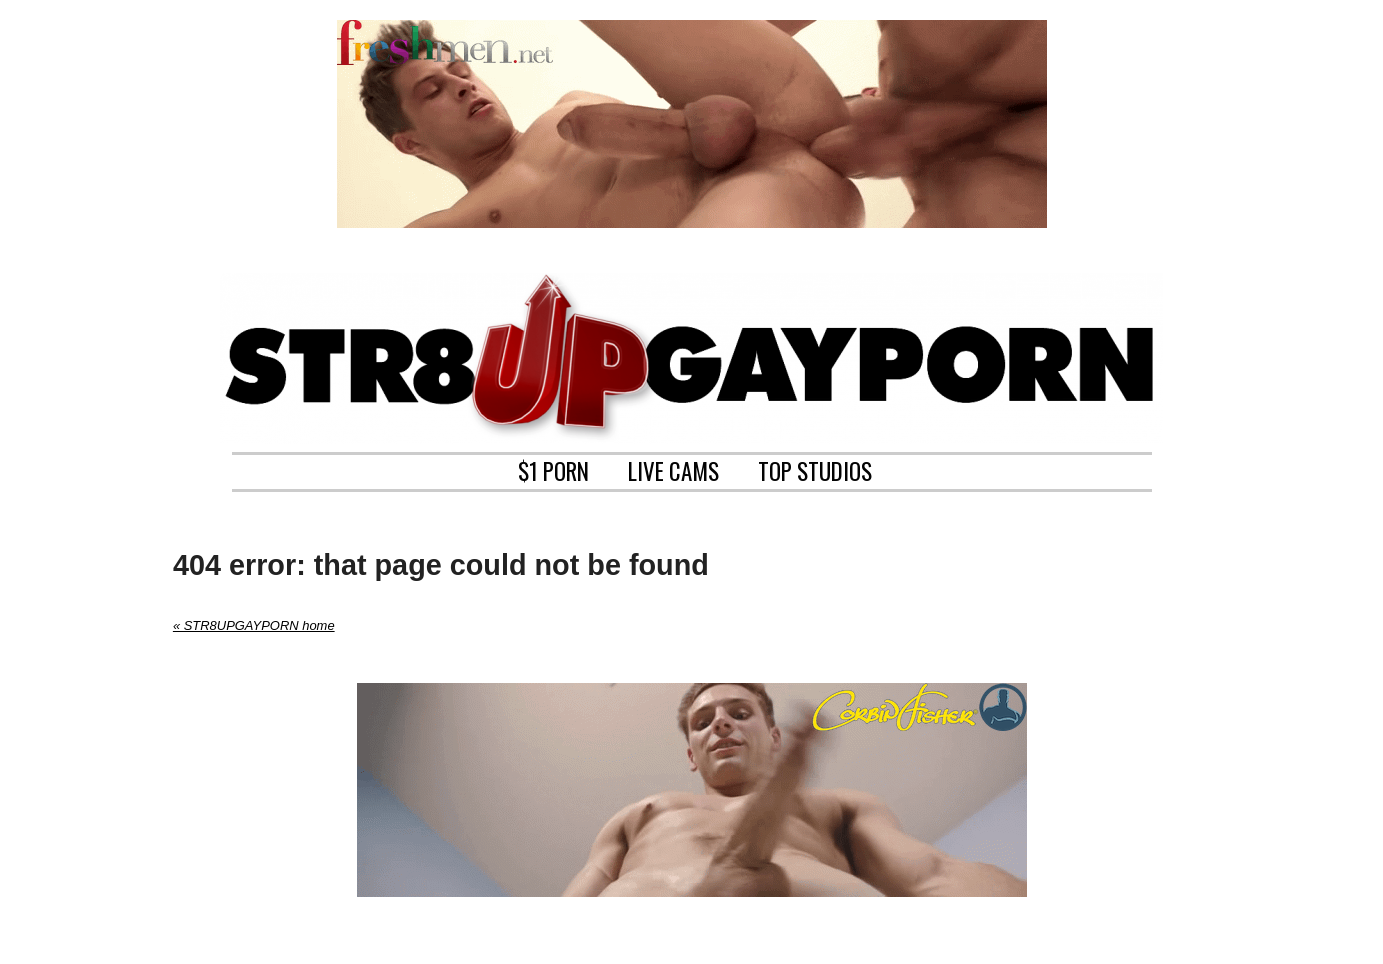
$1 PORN (553, 469)
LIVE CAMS (673, 469)
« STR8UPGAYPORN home (254, 625)
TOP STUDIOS (815, 469)
